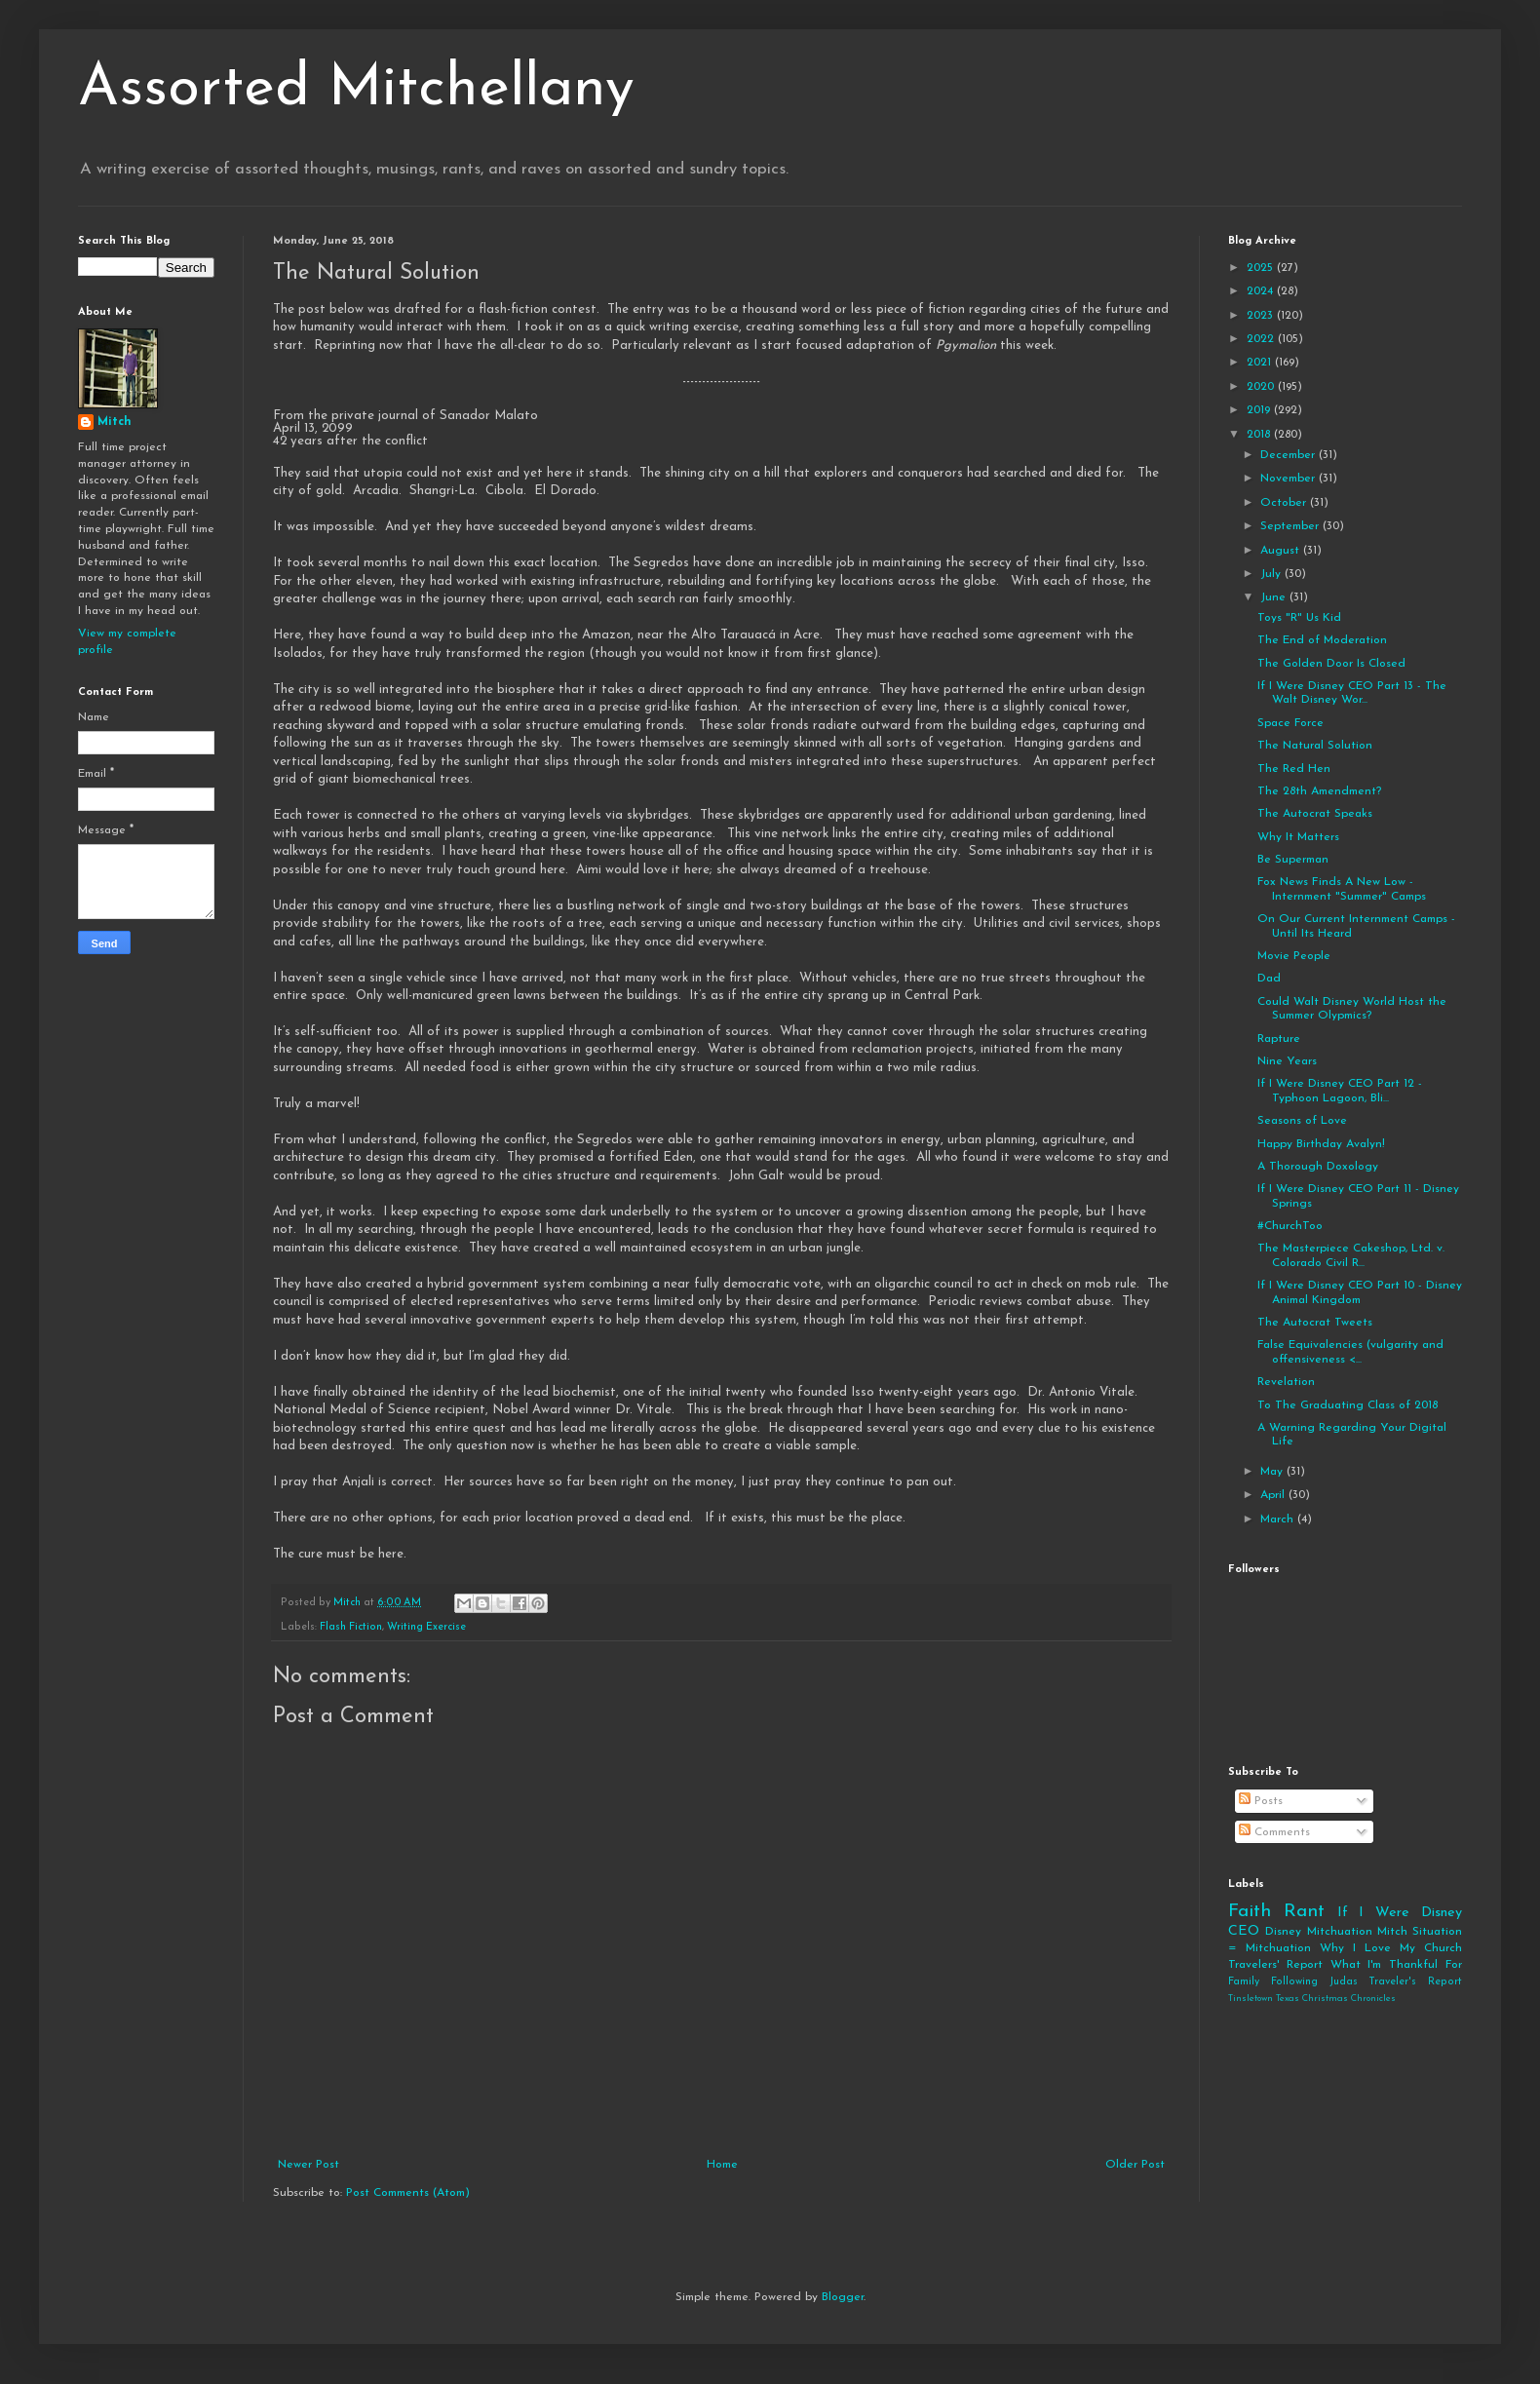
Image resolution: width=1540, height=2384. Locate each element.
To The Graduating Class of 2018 (1347, 1405)
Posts (1261, 1801)
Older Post (1135, 2165)
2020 (1262, 387)
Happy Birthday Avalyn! (1321, 1144)
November (1289, 478)
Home (722, 2165)
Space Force (1290, 723)
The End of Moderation (1322, 640)
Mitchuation (1339, 1932)
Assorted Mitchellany (356, 89)
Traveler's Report (1415, 1982)
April (1274, 1495)
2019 (1260, 410)
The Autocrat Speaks (1314, 814)
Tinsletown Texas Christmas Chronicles (1312, 1998)
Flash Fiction (351, 1627)
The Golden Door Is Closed (1331, 664)
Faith (1249, 1912)
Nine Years (1287, 1061)
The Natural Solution (1314, 745)
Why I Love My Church (1391, 1948)
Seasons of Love (1302, 1121)
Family (1243, 1982)
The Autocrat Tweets (1314, 1322)
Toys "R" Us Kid (1299, 618)
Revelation (1286, 1382)
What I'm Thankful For (1396, 1965)
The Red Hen (1293, 769)
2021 (1261, 362)
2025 (1262, 268)
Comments (1274, 1832)
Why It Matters (1298, 837)
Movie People (1293, 956)
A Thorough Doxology (1317, 1167)
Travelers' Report (1275, 1965)
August (1281, 551)
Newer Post (308, 2165)
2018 (1260, 435)
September (1291, 526)
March (1278, 1519)
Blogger (843, 2297)
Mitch (114, 422)
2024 (1262, 291)
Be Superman (1292, 859)
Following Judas (1314, 1982)
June (1275, 597)
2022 (1262, 339)
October (1285, 503)
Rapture (1278, 1039)
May (1273, 1472)
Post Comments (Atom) (408, 2193)
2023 (1262, 316)
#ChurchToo (1290, 1226)
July (1272, 574)
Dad (1269, 978)
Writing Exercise (426, 1627)
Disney (1283, 1932)
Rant (1304, 1912)
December (1289, 455)
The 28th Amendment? (1319, 791)
